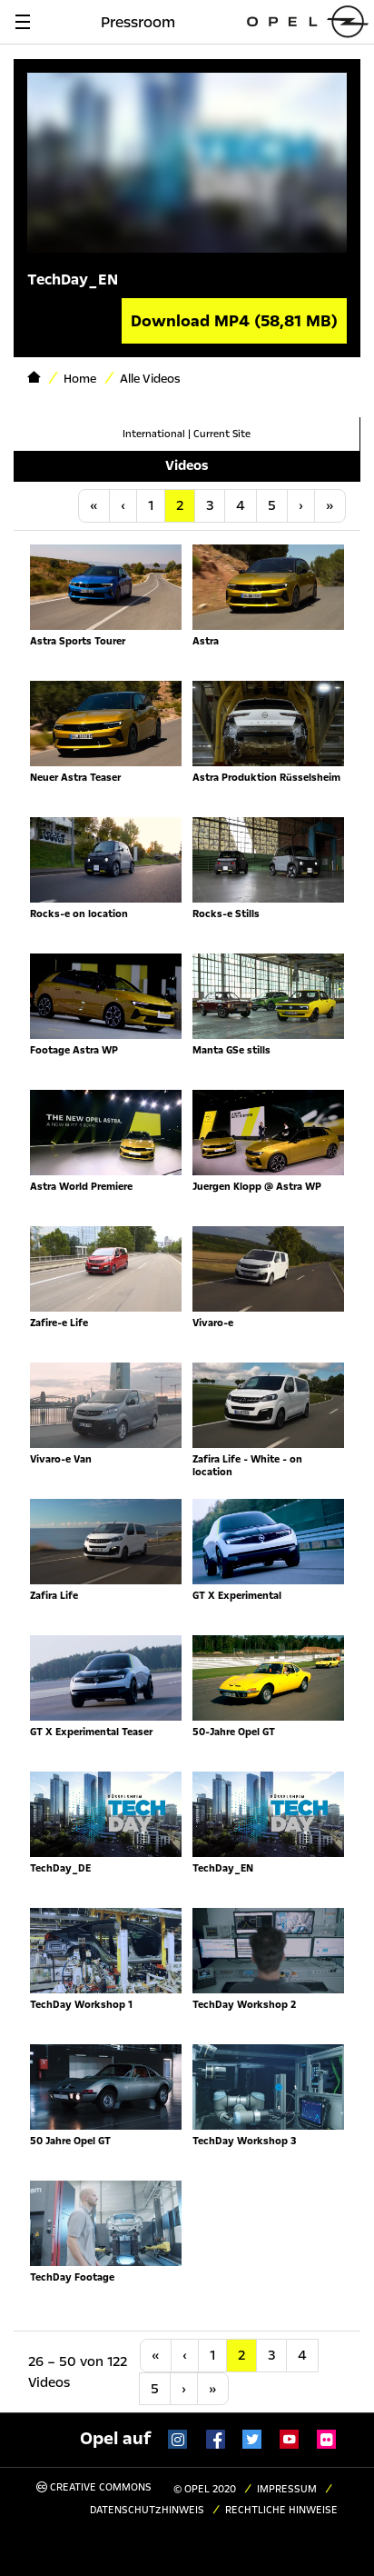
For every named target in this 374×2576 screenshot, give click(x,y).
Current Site (222, 434)
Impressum (287, 2489)
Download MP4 (234, 321)
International (154, 434)
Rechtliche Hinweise (281, 2510)
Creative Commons (94, 2487)
